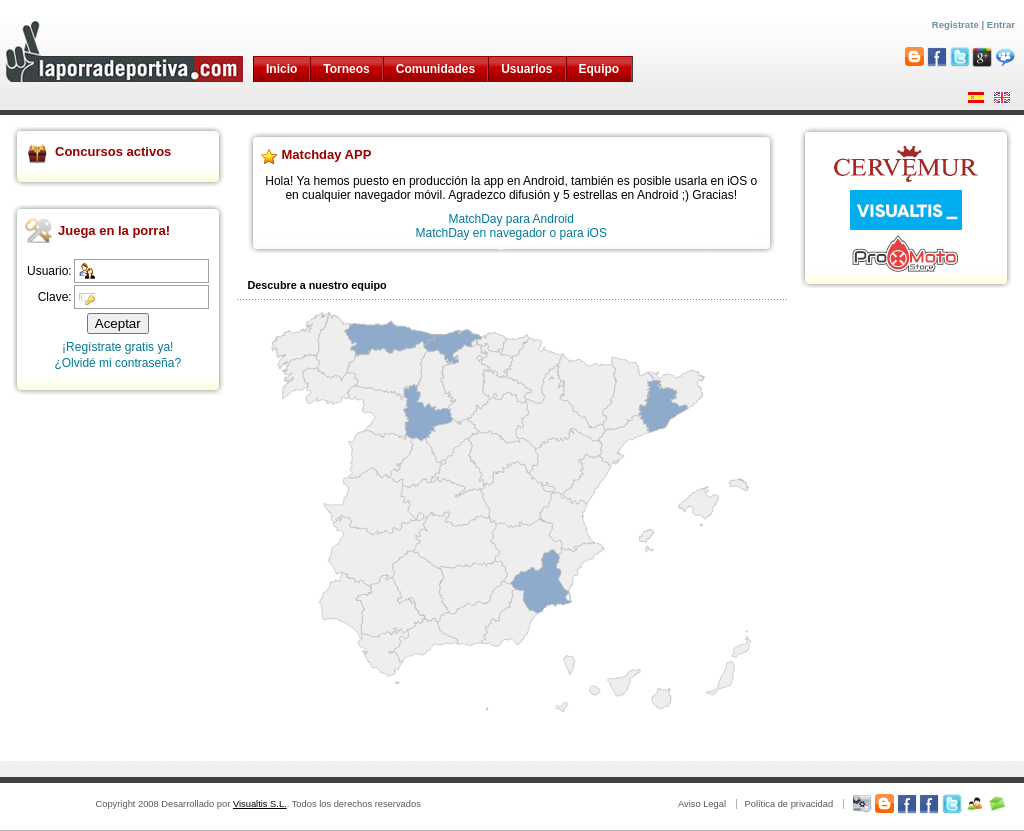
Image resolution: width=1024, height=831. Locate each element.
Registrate (955, 24)
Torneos (346, 69)
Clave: (55, 297)
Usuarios (526, 69)
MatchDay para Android (511, 219)
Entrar (1001, 24)
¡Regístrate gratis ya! (117, 347)
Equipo (599, 69)
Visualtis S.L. (260, 804)
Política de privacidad (788, 804)
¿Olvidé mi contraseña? (117, 363)
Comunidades (435, 69)
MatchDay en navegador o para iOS (511, 233)
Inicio (281, 69)
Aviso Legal (702, 804)
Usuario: (49, 271)
